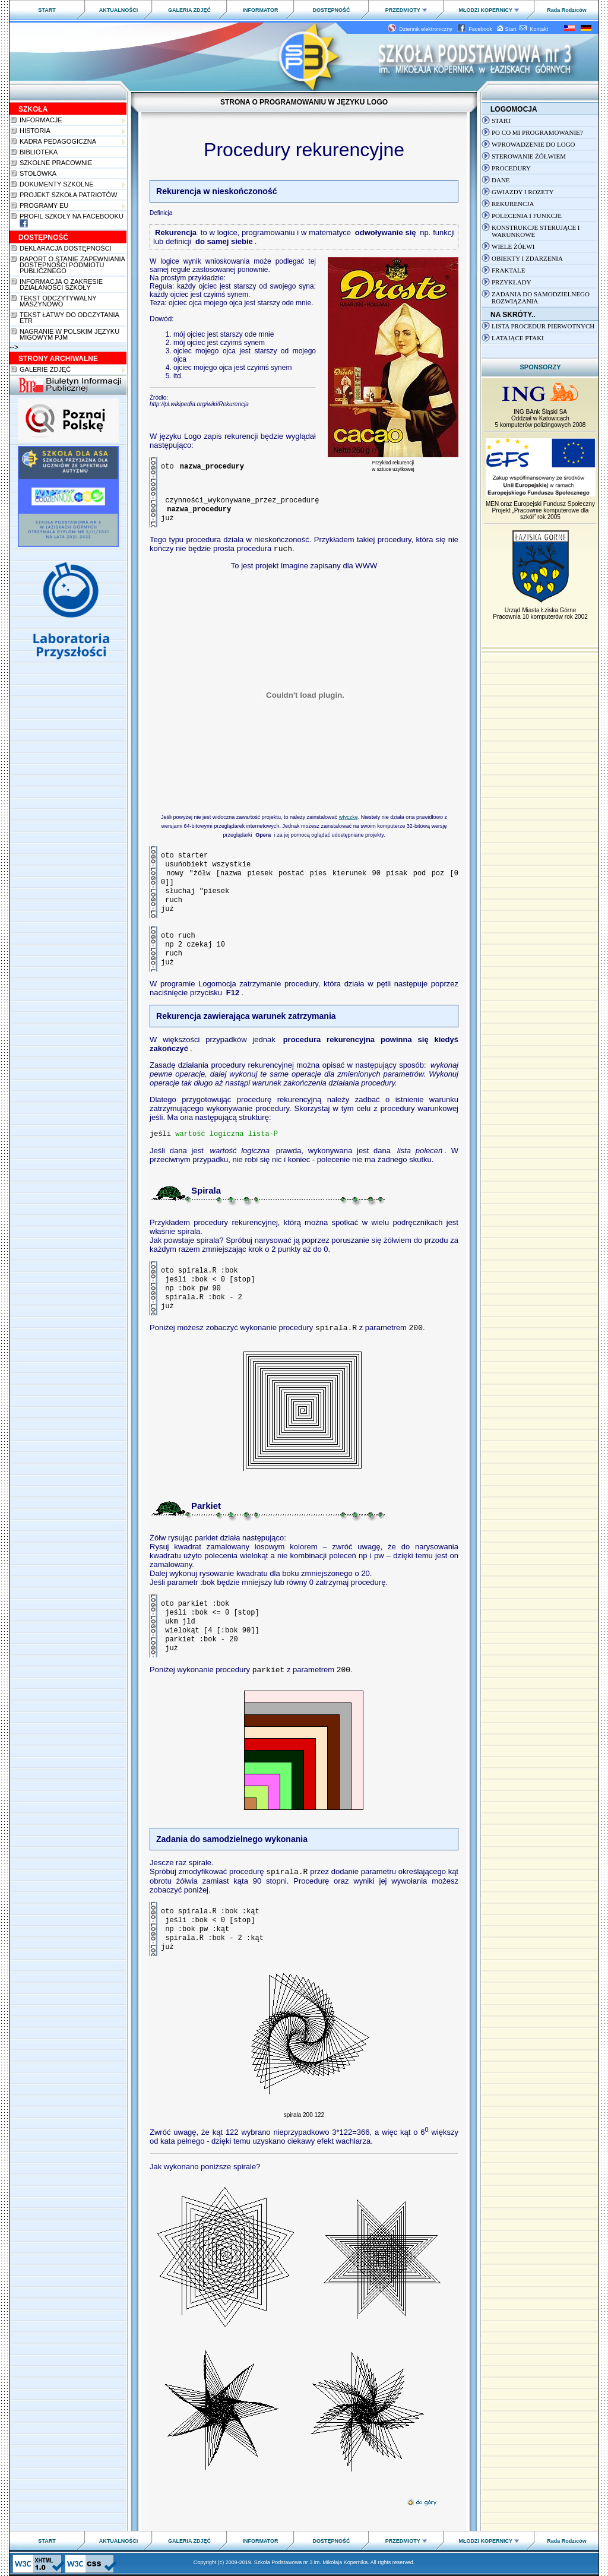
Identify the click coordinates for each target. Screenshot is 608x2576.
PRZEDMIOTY (406, 10)
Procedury (511, 168)
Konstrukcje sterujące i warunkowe (536, 231)
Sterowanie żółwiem (529, 156)
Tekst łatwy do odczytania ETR (69, 317)
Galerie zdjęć (72, 370)
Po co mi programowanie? (537, 132)
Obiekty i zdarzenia (527, 258)
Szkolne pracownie (56, 162)
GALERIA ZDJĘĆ (189, 10)
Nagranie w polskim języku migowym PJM (69, 334)
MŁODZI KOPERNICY (489, 10)
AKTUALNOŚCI (118, 10)
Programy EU (72, 206)
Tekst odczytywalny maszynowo (58, 301)
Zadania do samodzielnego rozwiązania (541, 297)
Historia (72, 131)
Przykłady (511, 282)
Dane (501, 179)
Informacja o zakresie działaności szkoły (61, 284)
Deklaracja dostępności (66, 248)
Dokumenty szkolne (72, 184)
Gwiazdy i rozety (523, 191)
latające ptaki (518, 337)
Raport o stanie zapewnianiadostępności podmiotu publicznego (72, 264)
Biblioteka (39, 152)
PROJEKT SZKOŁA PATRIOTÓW (68, 194)
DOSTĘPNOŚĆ (331, 10)
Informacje (72, 120)
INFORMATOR (260, 10)
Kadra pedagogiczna (72, 141)
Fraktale (508, 270)
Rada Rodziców (567, 10)
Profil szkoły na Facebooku (72, 220)
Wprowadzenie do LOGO (533, 144)
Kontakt (534, 29)
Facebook (476, 29)
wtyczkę (348, 817)
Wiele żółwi (513, 246)
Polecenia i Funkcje (527, 215)
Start (507, 29)
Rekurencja (513, 203)
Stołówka (38, 173)
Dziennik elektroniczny (421, 29)
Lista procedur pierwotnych (543, 326)
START (46, 10)
